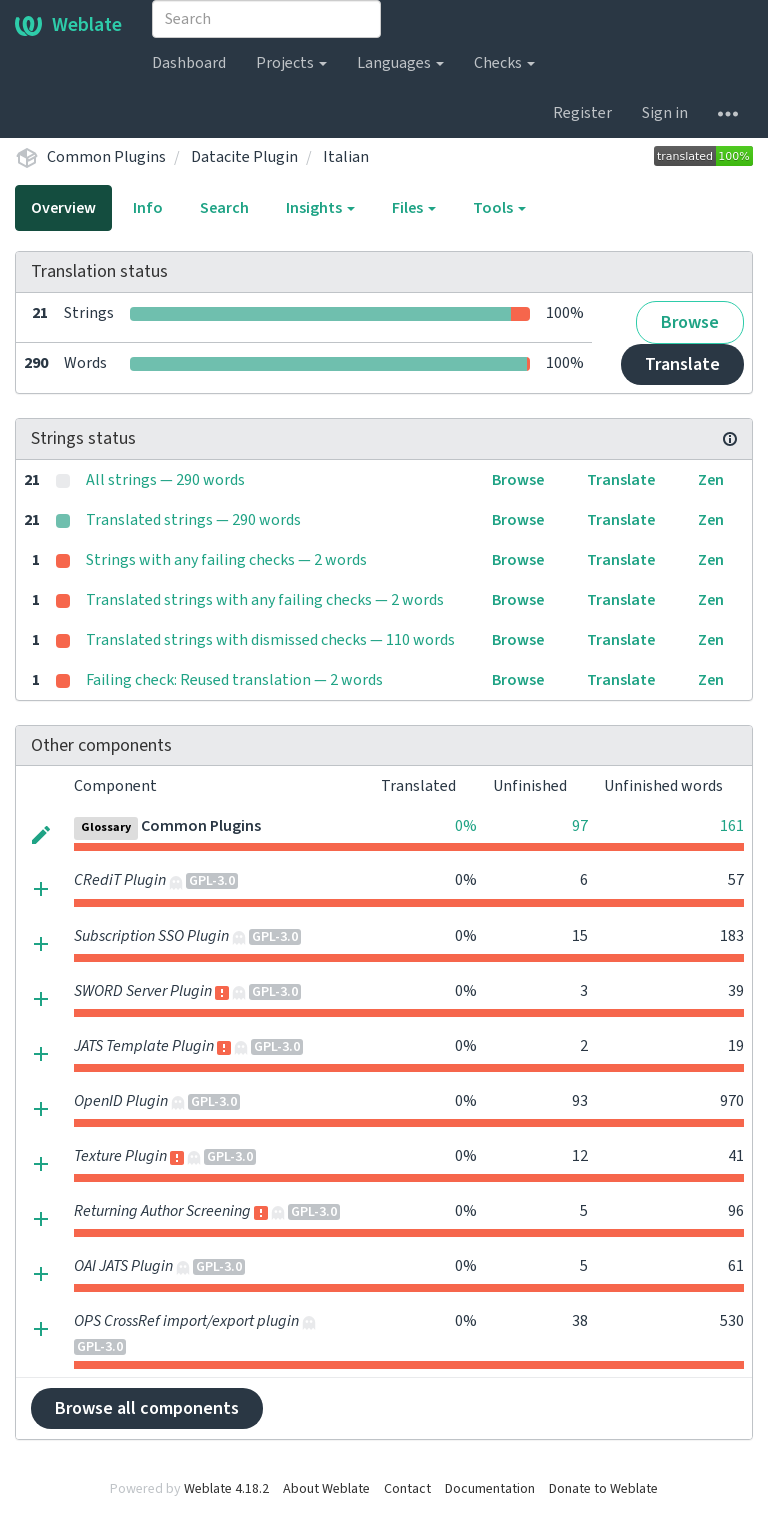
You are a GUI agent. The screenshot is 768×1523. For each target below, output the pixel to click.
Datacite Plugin (244, 157)
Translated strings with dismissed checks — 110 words (270, 640)
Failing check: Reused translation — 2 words (234, 680)
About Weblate (326, 1489)
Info (148, 208)
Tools (499, 208)
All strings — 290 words (165, 480)
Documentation (490, 1489)
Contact (407, 1489)
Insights (320, 208)
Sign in (665, 113)
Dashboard (189, 63)
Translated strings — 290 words (193, 520)
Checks (504, 63)
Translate (682, 364)
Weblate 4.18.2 (226, 1489)
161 (732, 826)
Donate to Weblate (603, 1489)
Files (414, 208)
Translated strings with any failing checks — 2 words (265, 600)
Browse (690, 322)
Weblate (68, 25)
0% (466, 826)
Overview (63, 208)
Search (224, 208)
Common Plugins (106, 157)
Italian (346, 157)
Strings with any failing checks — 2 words (226, 560)
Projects (291, 63)
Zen (711, 480)
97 (580, 826)
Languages (400, 63)
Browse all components (147, 1408)
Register (582, 113)
